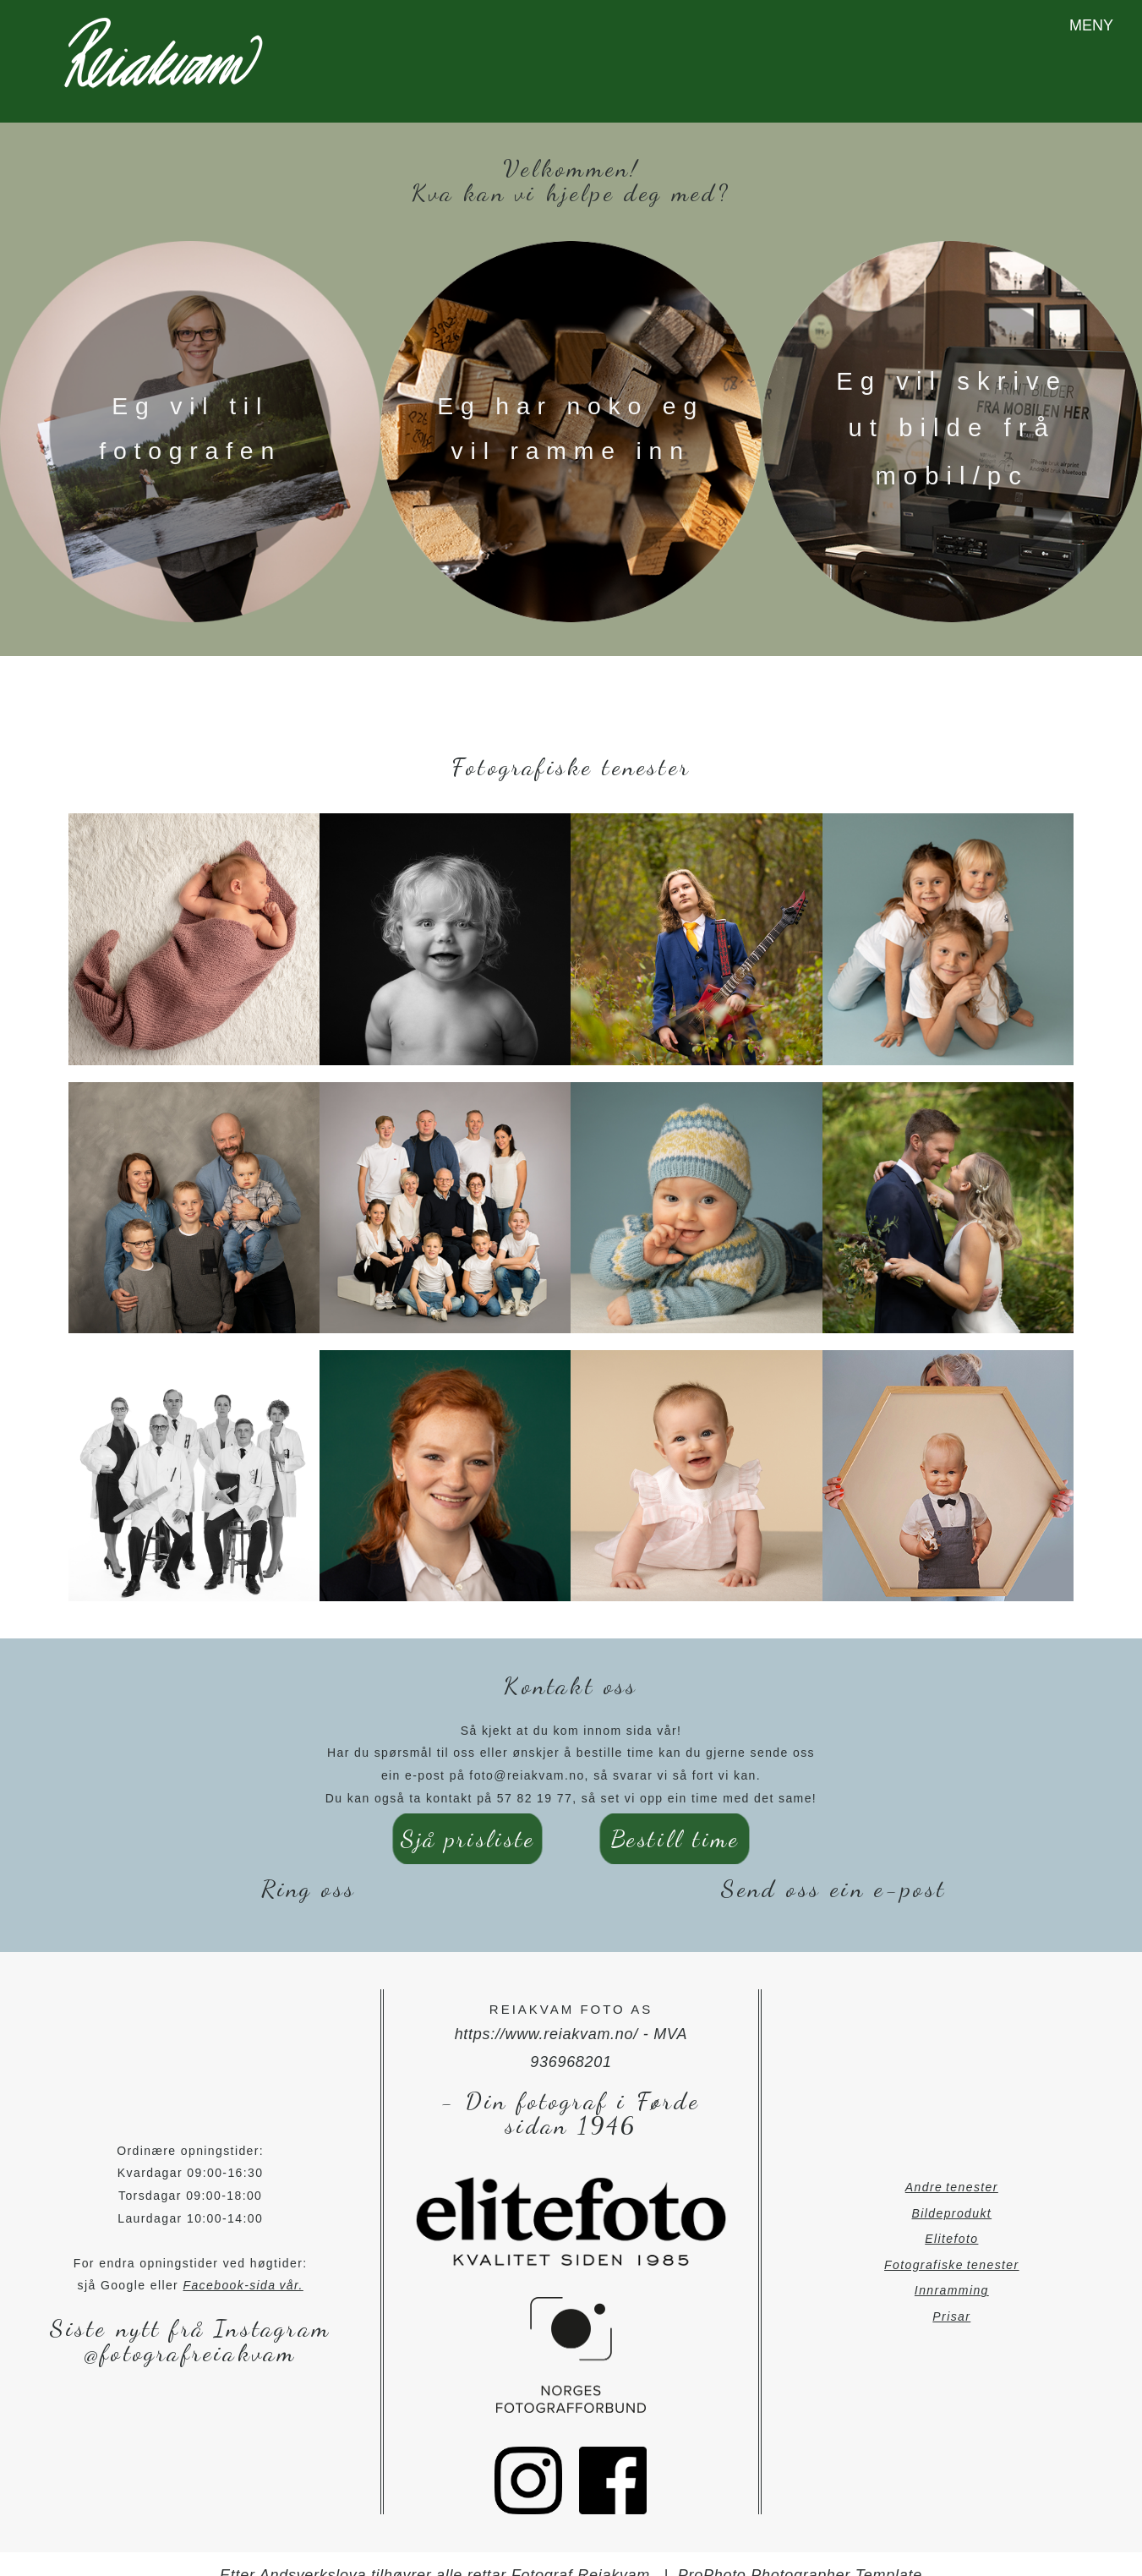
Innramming (952, 2269)
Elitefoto (951, 2217)
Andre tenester (951, 2166)
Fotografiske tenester (951, 2244)
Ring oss (309, 1867)
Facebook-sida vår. (243, 2264)
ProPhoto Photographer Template (800, 2554)
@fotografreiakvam (190, 2331)
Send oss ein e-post (833, 1867)
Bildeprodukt (952, 2191)
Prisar (951, 2295)
